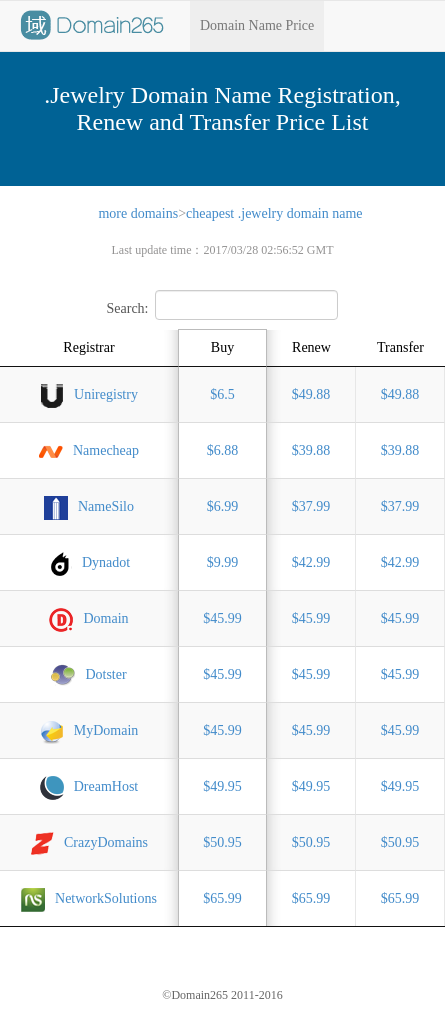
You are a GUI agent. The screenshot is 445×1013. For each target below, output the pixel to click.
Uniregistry (89, 396)
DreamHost (89, 788)
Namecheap (89, 452)
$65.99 (222, 898)
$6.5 (222, 394)
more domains (138, 213)
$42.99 (311, 562)
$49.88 (311, 394)
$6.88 (223, 450)
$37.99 (311, 506)
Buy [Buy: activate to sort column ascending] (222, 347)
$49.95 (222, 786)
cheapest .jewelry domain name (274, 213)
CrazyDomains (89, 844)
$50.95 (222, 842)
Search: (223, 308)
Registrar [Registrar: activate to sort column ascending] (88, 347)
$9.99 (223, 562)
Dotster (88, 676)
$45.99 (222, 618)
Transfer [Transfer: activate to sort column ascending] (400, 347)
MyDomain (89, 732)
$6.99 (223, 506)
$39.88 (311, 450)
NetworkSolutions (89, 900)
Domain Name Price (257, 25)
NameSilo (89, 508)
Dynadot (89, 564)
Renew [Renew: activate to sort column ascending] (311, 347)
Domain (88, 620)
